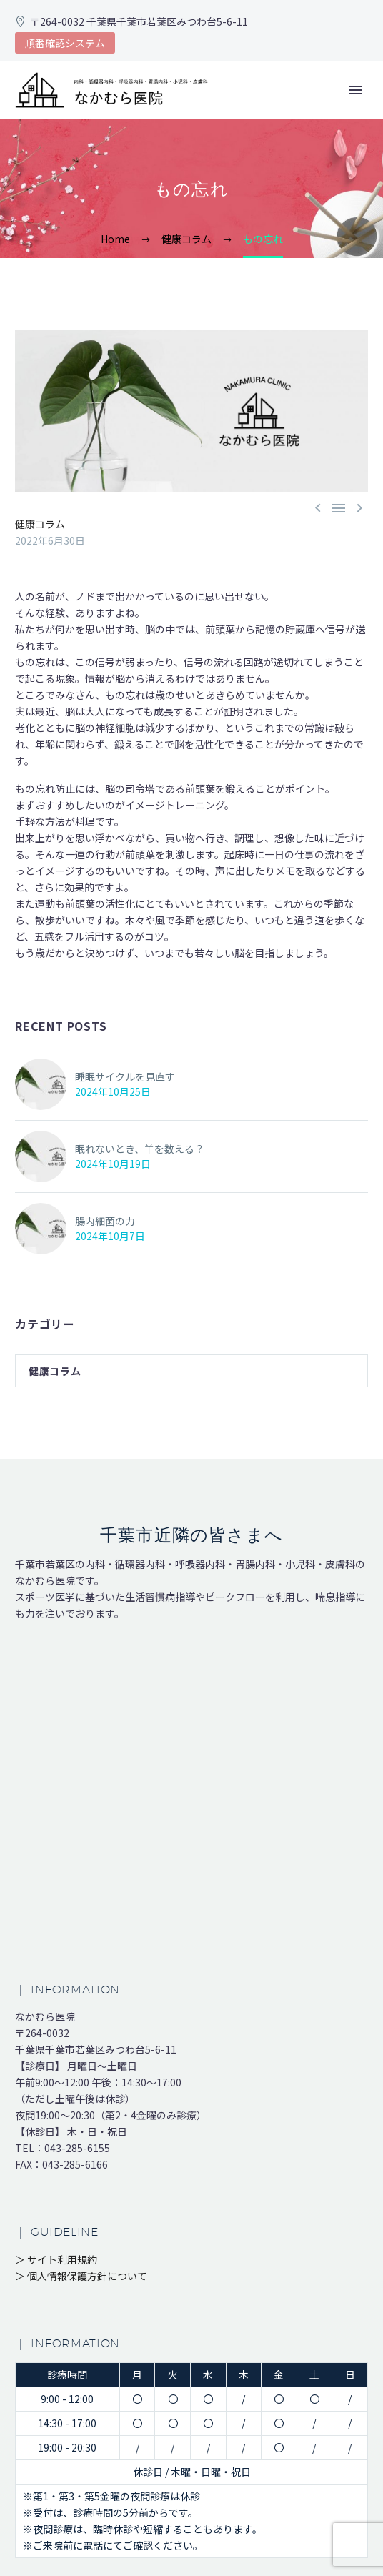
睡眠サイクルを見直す (125, 1076)
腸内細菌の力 (105, 1221)
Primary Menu (355, 90)
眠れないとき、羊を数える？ (139, 1148)
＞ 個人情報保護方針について (81, 2276)
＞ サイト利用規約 (56, 2259)
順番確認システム (65, 43)
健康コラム (40, 524)
